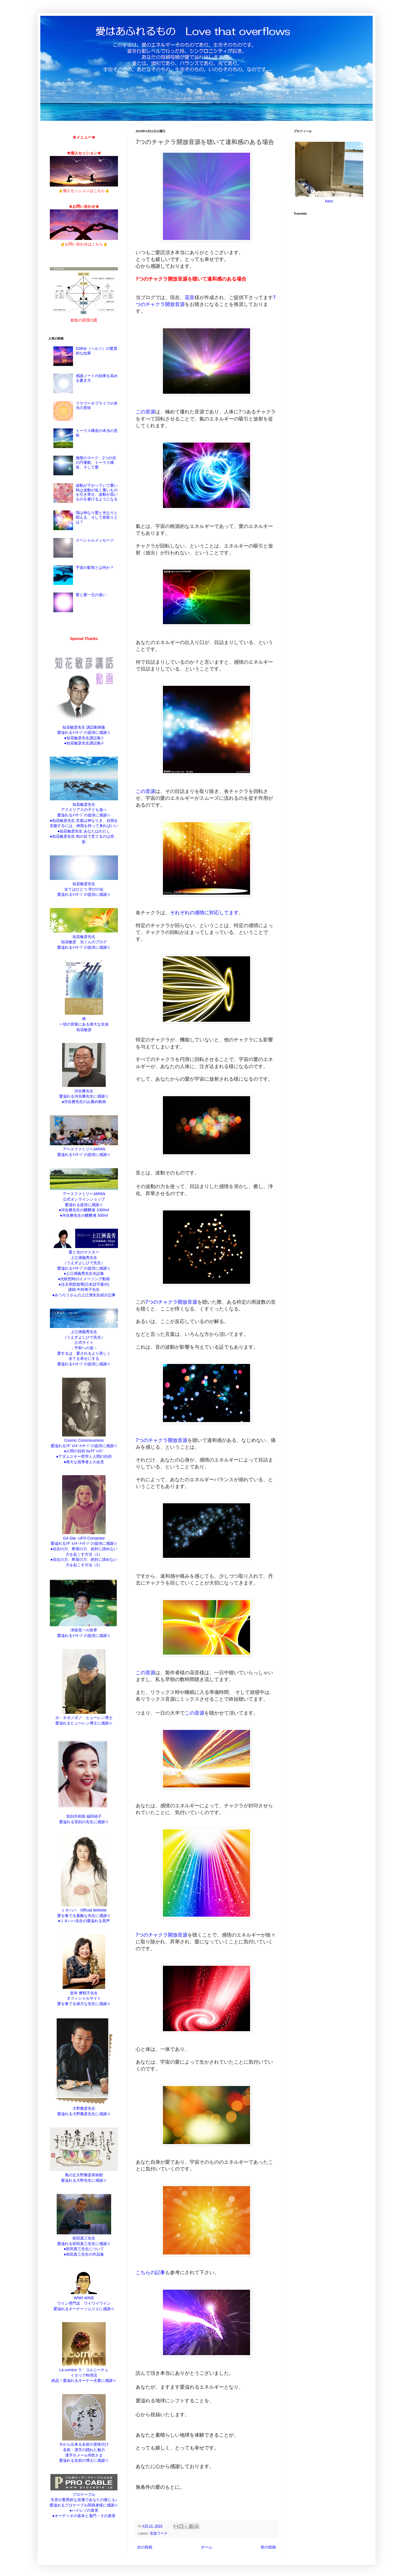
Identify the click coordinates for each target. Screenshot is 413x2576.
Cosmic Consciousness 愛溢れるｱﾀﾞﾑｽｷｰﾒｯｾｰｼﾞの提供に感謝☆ (84, 1440)
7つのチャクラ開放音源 (171, 1302)
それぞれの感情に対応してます (204, 912)
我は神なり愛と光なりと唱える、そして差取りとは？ (97, 517)
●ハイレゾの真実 (83, 2510)
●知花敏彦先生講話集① (84, 738)
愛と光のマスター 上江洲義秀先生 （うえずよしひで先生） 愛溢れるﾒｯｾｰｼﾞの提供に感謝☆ (84, 1257)
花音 (190, 297)
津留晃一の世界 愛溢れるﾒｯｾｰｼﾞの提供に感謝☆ (84, 1630)
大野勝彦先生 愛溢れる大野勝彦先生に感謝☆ (84, 2108)
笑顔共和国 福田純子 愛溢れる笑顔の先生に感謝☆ (84, 1816)
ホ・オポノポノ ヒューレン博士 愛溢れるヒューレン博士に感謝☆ (84, 1717)
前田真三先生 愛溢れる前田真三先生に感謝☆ (84, 2238)
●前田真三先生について (84, 2249)
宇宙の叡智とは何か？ (95, 567)
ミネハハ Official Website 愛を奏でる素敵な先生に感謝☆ (84, 1910)
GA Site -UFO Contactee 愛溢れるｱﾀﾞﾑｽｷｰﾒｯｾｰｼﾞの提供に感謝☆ (84, 1538)
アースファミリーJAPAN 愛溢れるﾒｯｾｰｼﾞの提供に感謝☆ (84, 1149)
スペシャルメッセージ (95, 540)
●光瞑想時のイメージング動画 (84, 1279)
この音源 (145, 411)
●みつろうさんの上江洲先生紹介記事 (84, 1295)
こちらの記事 (150, 2272)
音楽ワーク (159, 2533)
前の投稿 (268, 2547)
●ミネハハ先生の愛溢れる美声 (84, 1921)
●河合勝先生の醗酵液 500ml (84, 1215)
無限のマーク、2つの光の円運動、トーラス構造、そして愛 (96, 462)
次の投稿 (144, 2547)
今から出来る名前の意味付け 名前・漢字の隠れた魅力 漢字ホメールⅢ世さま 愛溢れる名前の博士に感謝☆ (84, 2450)
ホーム (206, 2547)
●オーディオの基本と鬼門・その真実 (84, 2516)
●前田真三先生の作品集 (84, 2254)
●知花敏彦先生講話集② (84, 743)
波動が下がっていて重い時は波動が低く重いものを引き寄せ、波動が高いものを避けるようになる (97, 492)
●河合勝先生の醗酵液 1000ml (84, 1210)
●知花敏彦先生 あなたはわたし (83, 831)
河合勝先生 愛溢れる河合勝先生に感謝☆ (84, 1090)
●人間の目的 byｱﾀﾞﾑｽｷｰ (84, 1451)
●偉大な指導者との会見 (84, 1462)
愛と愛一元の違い (91, 595)
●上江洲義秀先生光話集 (84, 1273)
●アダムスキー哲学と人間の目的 (84, 1456)
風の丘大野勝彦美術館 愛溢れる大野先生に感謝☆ (84, 2175)
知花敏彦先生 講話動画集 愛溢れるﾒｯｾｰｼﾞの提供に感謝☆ (83, 727)
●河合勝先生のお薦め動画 (84, 1101)
